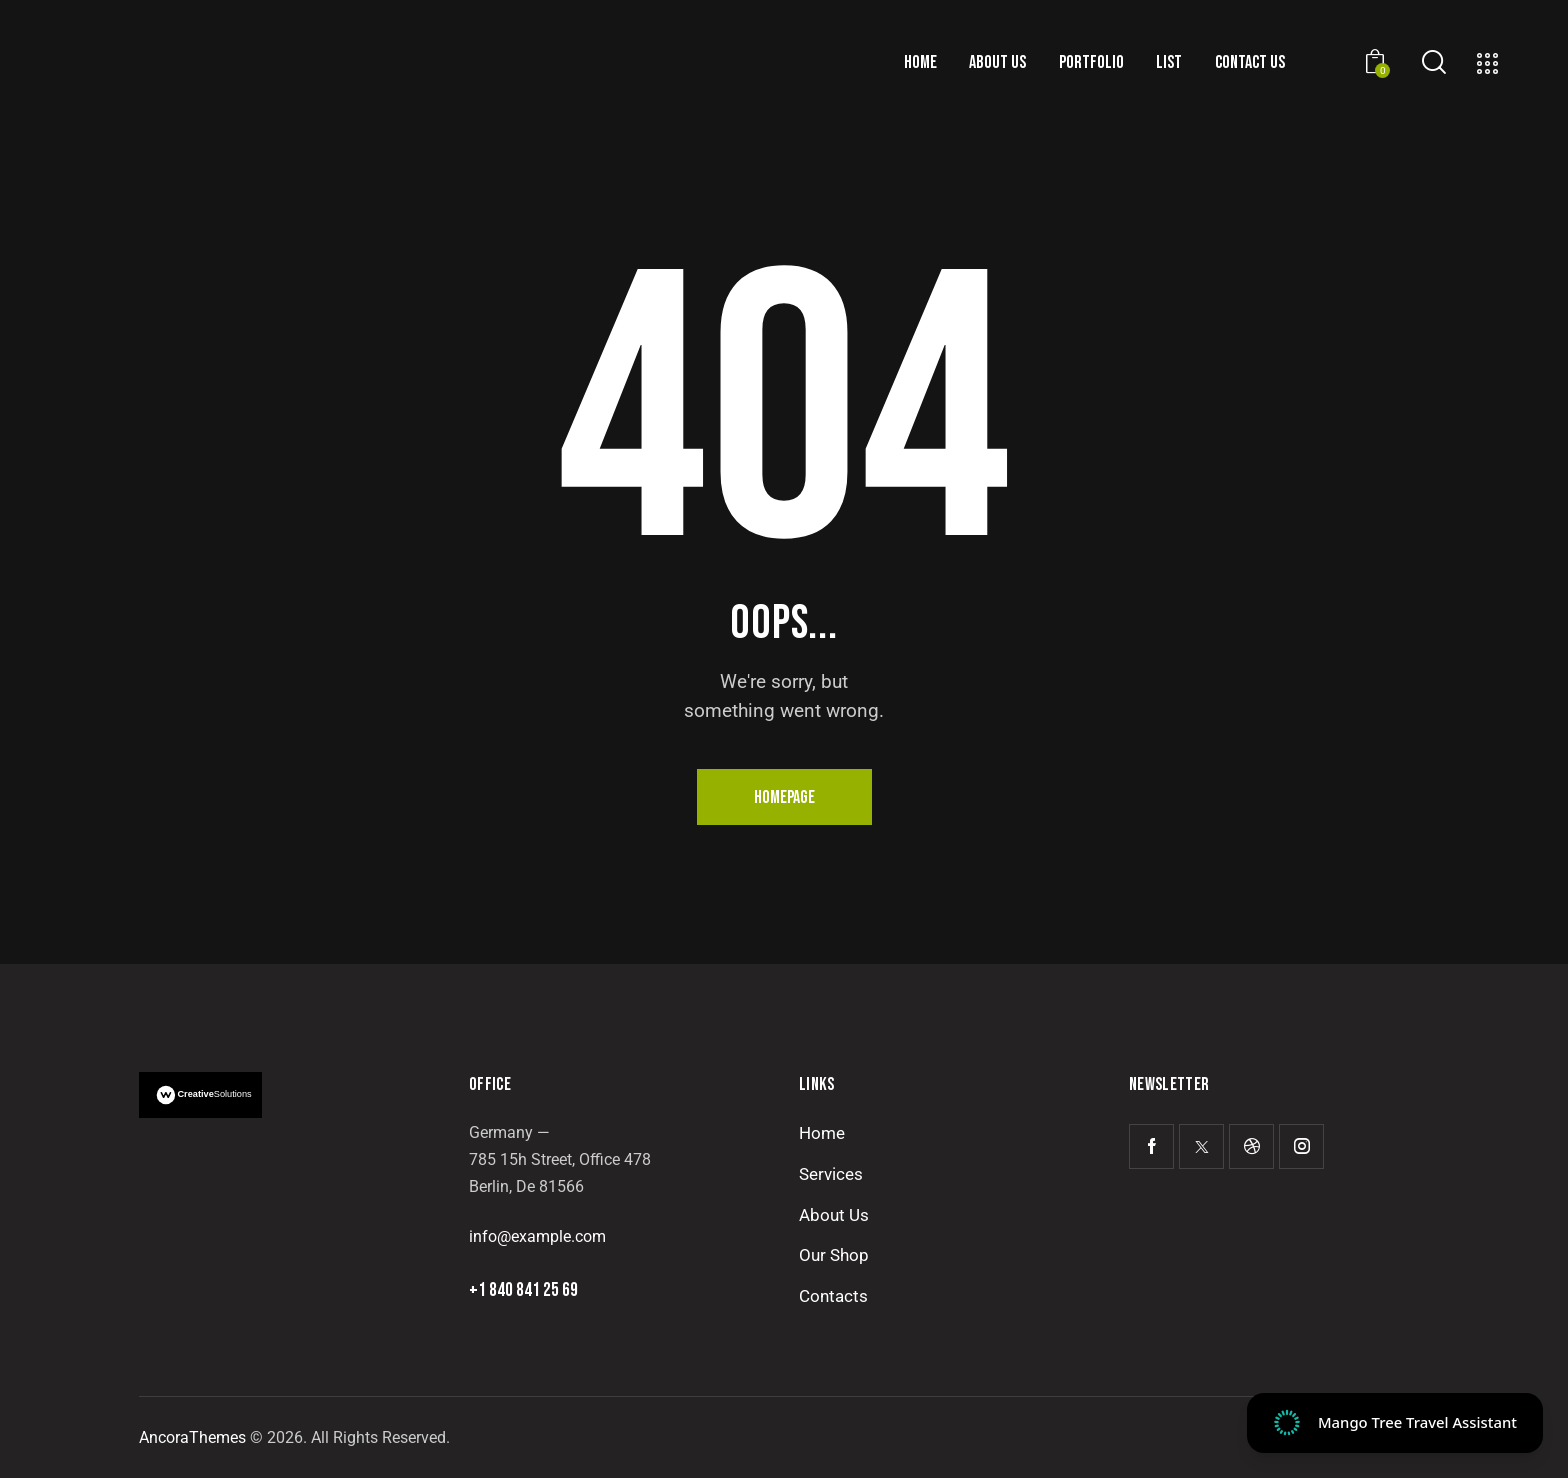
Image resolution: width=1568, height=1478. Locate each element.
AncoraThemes (192, 1437)
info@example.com (537, 1236)
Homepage (784, 797)
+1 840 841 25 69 (523, 1290)
